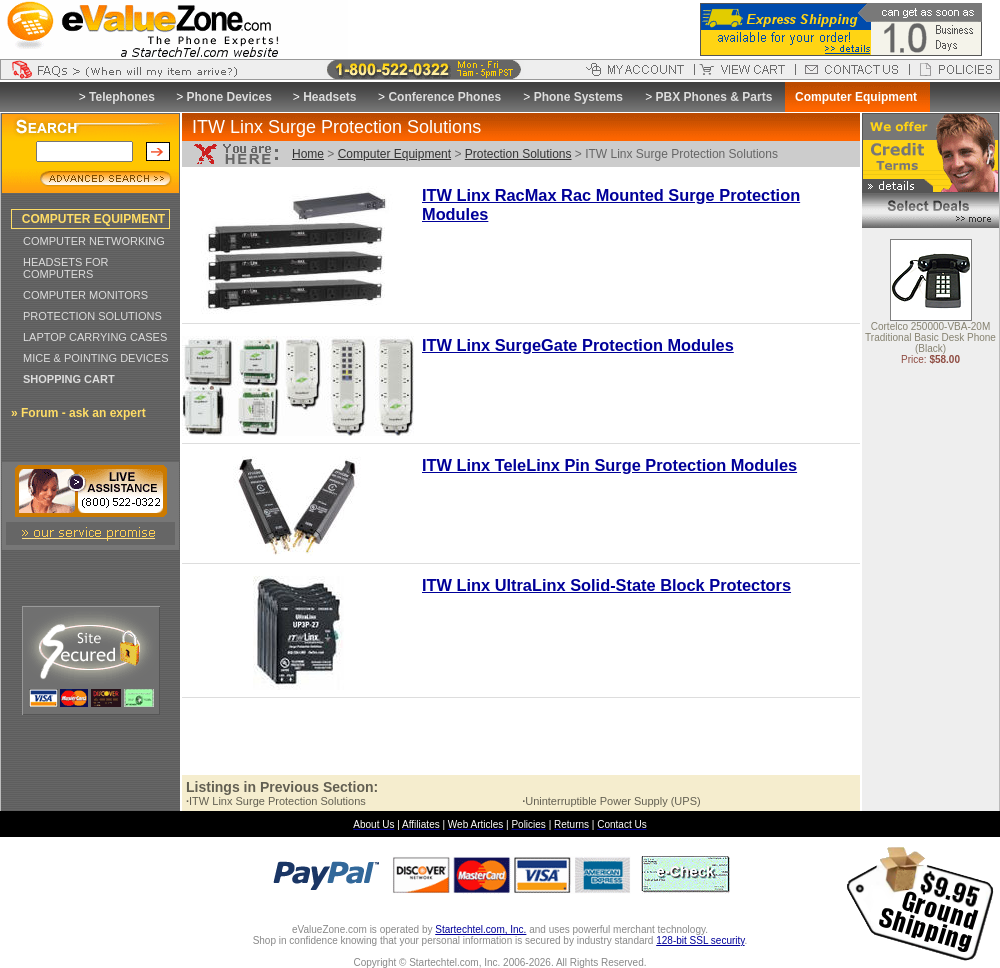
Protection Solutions (518, 154)
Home (308, 154)
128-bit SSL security (700, 940)
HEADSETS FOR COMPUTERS (66, 268)
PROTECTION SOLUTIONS (92, 316)
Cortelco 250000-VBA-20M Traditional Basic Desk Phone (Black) (930, 338)
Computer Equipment (394, 154)
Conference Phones (444, 97)
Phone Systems (578, 97)
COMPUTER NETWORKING (94, 241)
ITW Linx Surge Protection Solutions (276, 801)
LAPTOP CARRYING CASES (95, 337)
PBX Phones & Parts (714, 97)
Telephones (122, 97)
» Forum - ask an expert (78, 413)
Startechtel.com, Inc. (480, 929)
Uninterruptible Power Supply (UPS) (611, 801)
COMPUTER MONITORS (85, 295)
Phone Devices (228, 97)
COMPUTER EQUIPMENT (93, 219)
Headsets (329, 97)
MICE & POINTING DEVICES (95, 358)
